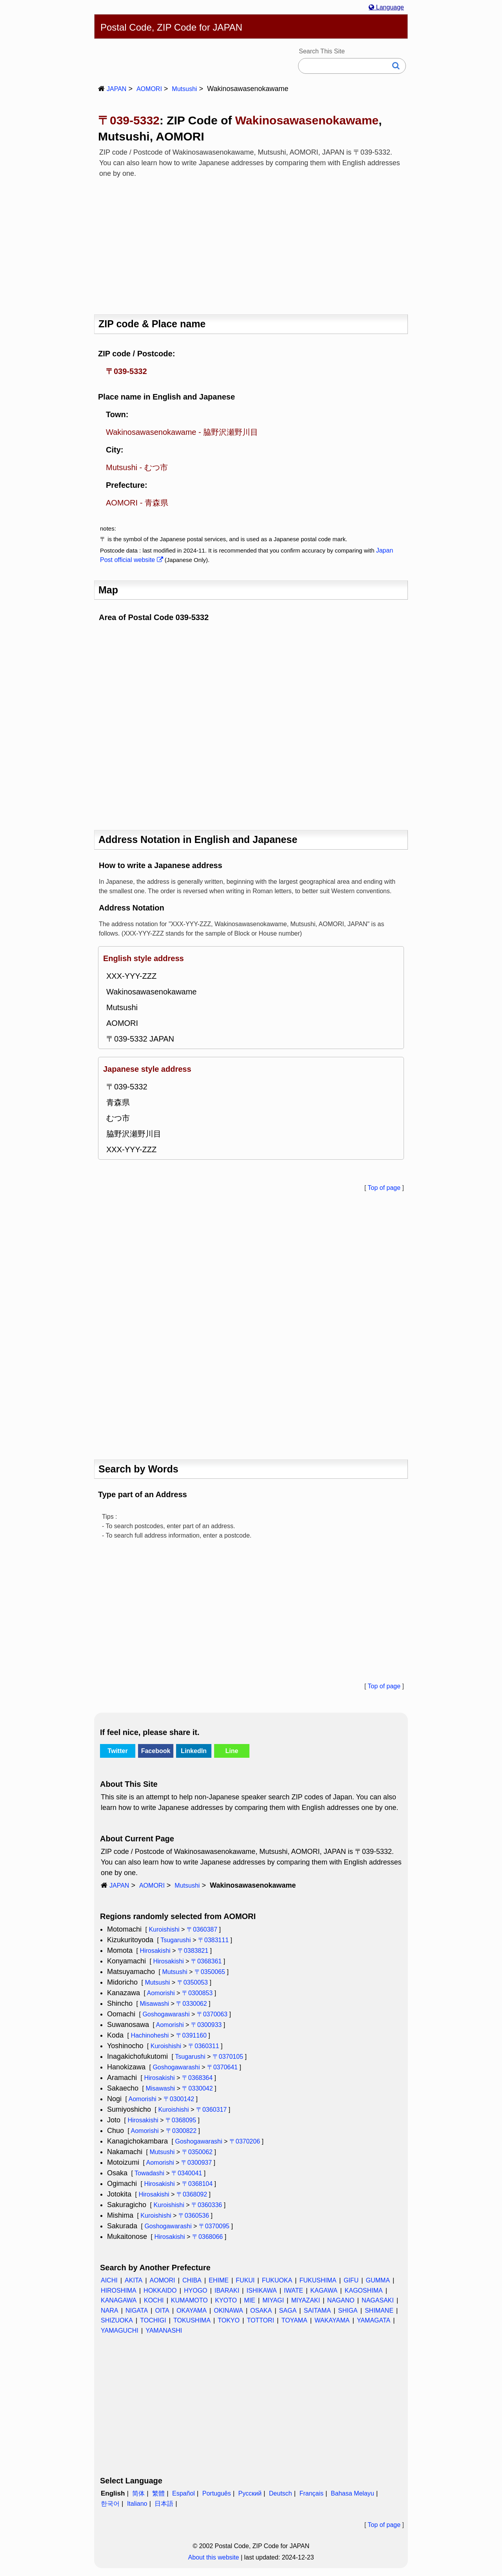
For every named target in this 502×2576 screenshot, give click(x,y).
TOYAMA (294, 2320)
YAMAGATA (373, 2320)
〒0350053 (192, 1982)
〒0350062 (197, 2152)
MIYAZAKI (305, 2300)
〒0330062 (191, 2003)
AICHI (109, 2280)
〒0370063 (212, 2014)
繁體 (158, 2493)
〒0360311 (203, 2046)
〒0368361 (206, 1961)
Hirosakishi (155, 1950)
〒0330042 (197, 2088)
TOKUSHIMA (192, 2320)
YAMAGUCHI (119, 2330)
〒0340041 (186, 2173)
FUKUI (245, 2280)
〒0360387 (202, 1929)
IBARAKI (227, 2290)
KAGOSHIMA (364, 2290)
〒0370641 (222, 2067)
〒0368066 (207, 2236)
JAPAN (116, 89)
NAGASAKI (378, 2300)
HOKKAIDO (160, 2290)
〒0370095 (214, 2226)
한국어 (110, 2503)
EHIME (219, 2280)
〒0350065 (210, 1971)
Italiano (137, 2503)
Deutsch (280, 2493)
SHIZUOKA (117, 2320)
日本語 (164, 2503)
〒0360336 (206, 2205)
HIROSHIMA (118, 2290)
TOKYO (229, 2320)
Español (183, 2493)
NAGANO (340, 2300)
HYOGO (195, 2290)
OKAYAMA (191, 2310)
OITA (162, 2310)
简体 (138, 2493)
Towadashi (149, 2173)
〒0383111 (213, 1940)
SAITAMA (317, 2310)
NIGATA (137, 2310)
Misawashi (154, 2003)
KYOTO (226, 2300)
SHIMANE (379, 2310)
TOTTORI (260, 2320)
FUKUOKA (277, 2280)
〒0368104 (197, 2183)
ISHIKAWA (262, 2290)
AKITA (133, 2280)
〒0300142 (179, 2099)
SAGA (287, 2310)
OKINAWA (228, 2310)
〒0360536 (193, 2215)
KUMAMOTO (189, 2300)
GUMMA (378, 2280)
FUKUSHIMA (317, 2280)
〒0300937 (196, 2162)
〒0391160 (191, 2035)
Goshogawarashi (165, 2014)
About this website (213, 2557)
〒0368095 (181, 2120)
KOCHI (154, 2300)
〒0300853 (197, 1993)
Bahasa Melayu (352, 2493)
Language (386, 7)
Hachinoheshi (150, 2035)
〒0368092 (191, 2194)
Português (216, 2493)
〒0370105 (228, 2056)
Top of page (383, 1187)
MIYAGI (273, 2300)
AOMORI (149, 89)
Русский (250, 2493)
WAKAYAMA (332, 2320)
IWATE (293, 2290)
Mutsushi (184, 89)
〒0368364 (197, 2077)
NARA (109, 2310)
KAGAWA (323, 2290)
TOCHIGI (153, 2320)
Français (311, 2493)
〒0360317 (211, 2109)
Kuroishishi (164, 1929)
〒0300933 (206, 2024)
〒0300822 (181, 2130)
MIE (249, 2300)
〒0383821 (193, 1950)
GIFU (351, 2280)
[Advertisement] (251, 244)
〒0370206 (244, 2141)
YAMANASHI (164, 2330)
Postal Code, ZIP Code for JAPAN (171, 27)
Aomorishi (161, 1993)
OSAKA (261, 2310)
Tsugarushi (175, 1940)
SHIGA (348, 2310)
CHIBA (192, 2280)
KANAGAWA (118, 2300)
